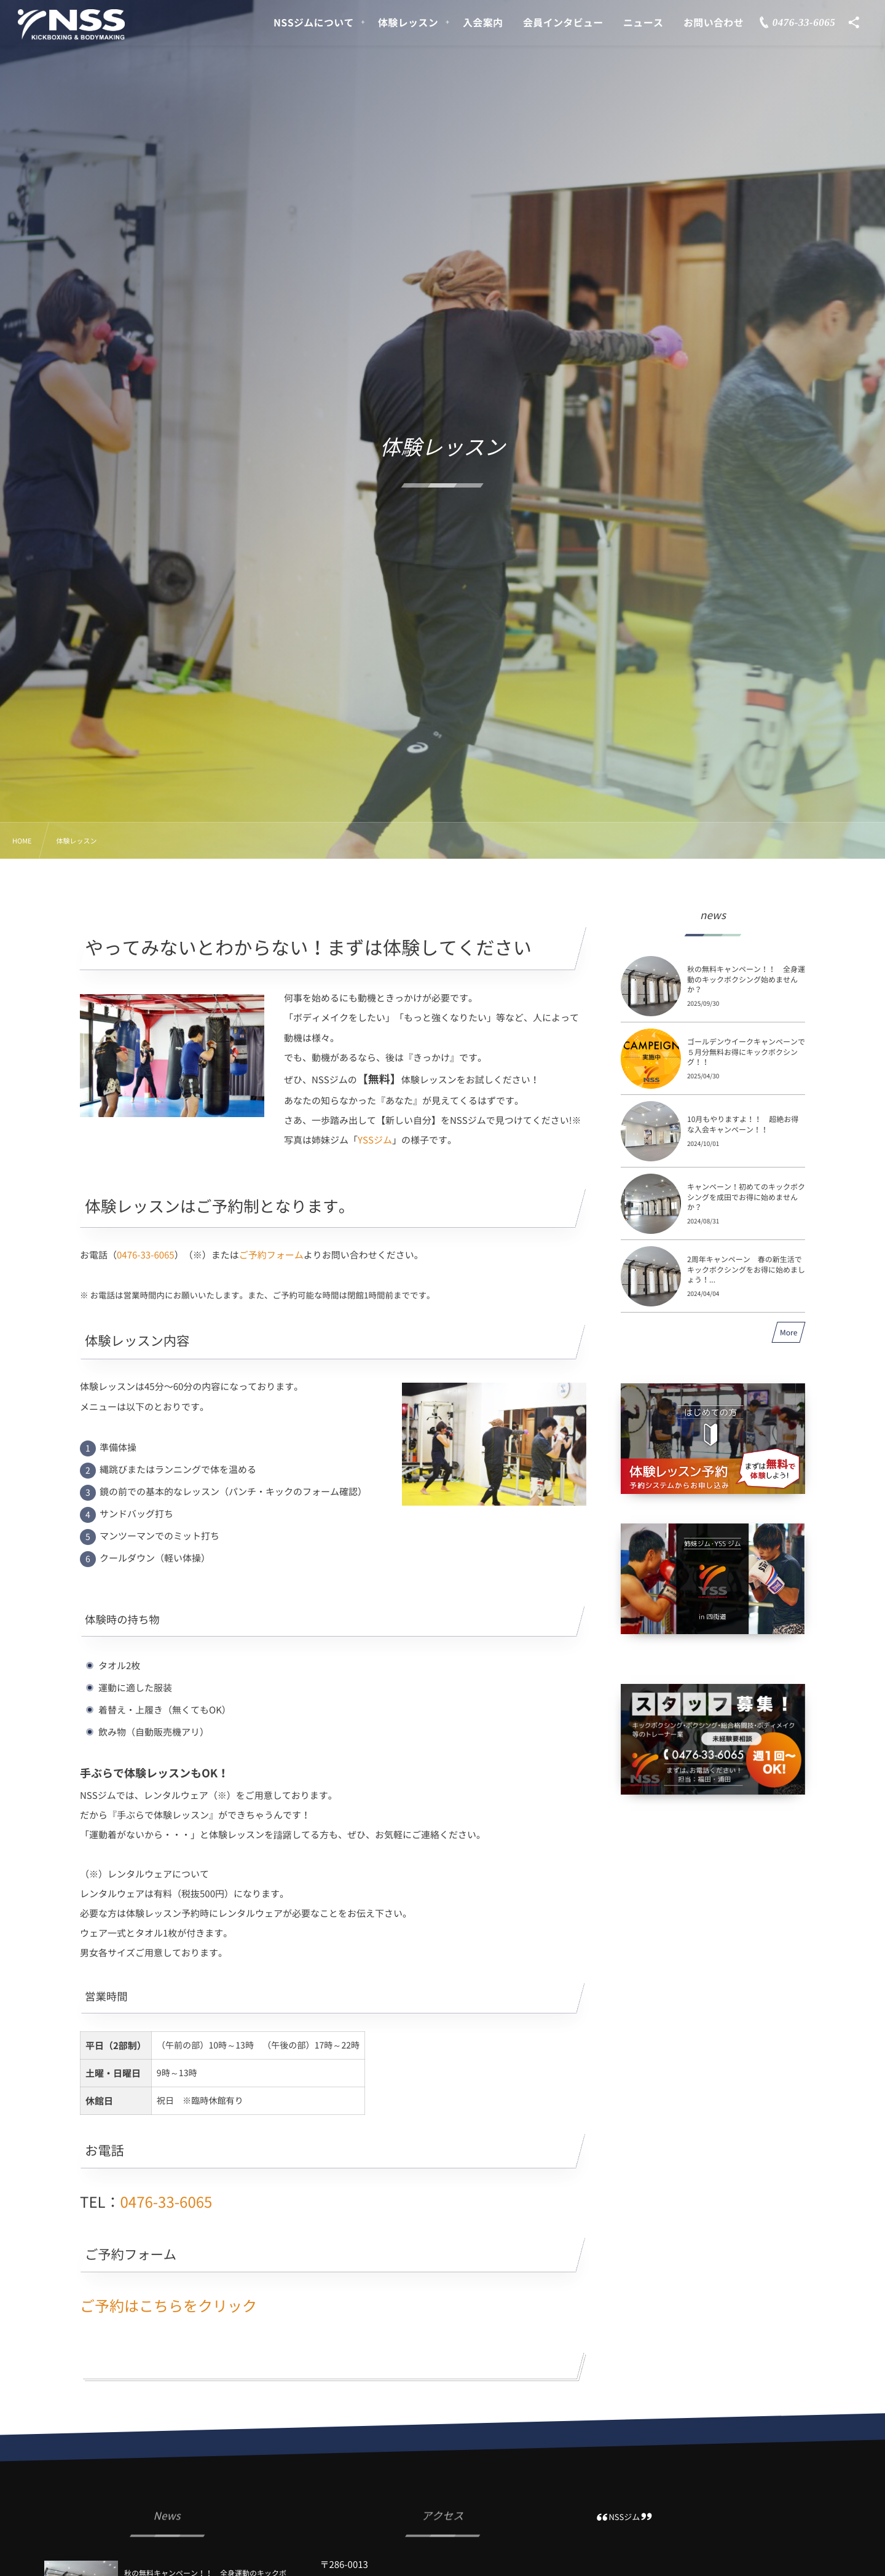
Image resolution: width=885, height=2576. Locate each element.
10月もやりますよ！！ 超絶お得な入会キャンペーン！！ (742, 1124)
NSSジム (624, 2517)
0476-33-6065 (146, 1255)
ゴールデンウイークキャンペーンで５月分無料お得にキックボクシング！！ (746, 1052)
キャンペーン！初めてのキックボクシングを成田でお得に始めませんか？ (746, 1197)
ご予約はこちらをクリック (168, 2305)
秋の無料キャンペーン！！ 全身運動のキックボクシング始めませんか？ (746, 979)
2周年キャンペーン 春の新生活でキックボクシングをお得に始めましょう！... (746, 1270)
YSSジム (375, 1140)
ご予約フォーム (271, 1255)
